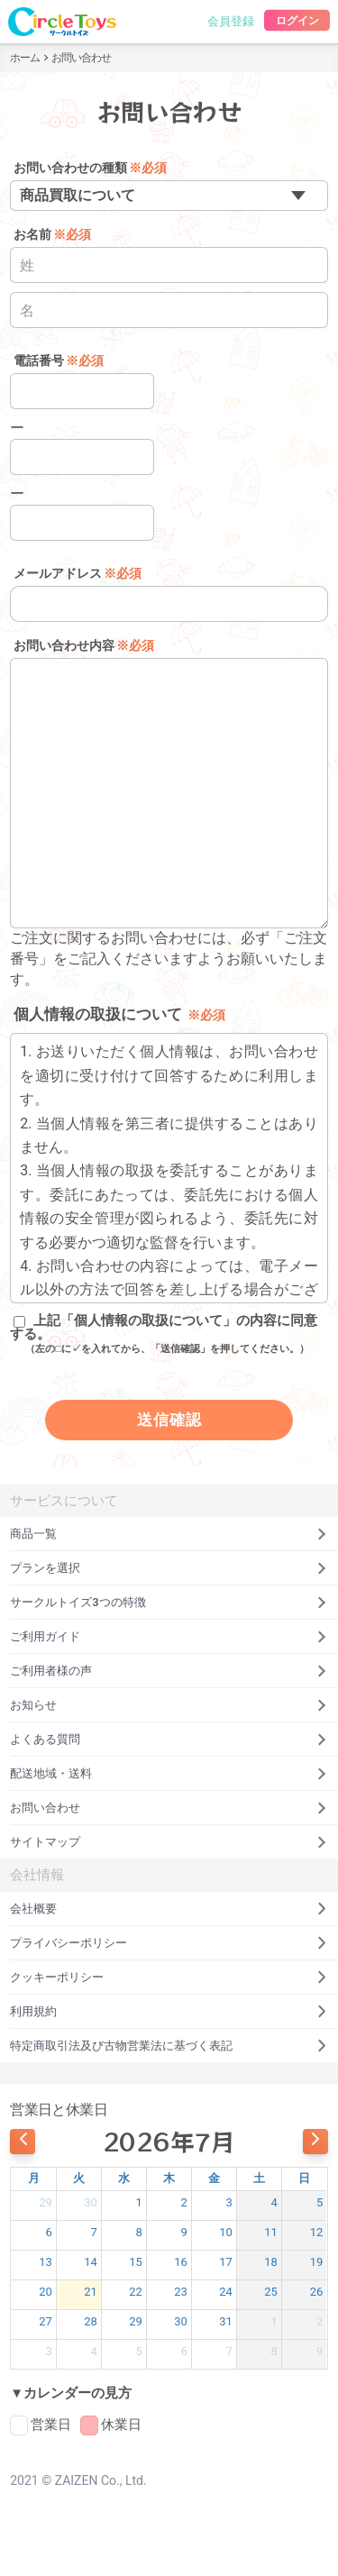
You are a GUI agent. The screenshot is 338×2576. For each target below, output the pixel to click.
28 (90, 2321)
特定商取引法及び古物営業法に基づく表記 (169, 2045)
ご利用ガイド (169, 1636)
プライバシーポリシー (169, 1943)
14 (90, 2262)
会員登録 (230, 21)
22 (135, 2291)
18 (271, 2262)
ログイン (296, 20)
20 (45, 2291)
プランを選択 (169, 1568)
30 (90, 2202)
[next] (315, 2141)
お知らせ (169, 1705)
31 (226, 2321)
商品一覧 (169, 1533)
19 (317, 2262)
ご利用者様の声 (169, 1670)
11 (271, 2232)
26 (317, 2291)
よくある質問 (169, 1739)
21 (90, 2291)
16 (180, 2262)
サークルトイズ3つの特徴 (169, 1602)
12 (317, 2232)
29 (45, 2202)
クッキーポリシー (169, 1977)
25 (271, 2291)
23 (180, 2291)
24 (226, 2291)
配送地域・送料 (169, 1773)
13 (45, 2262)
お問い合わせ (169, 1807)
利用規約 (169, 2011)
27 (45, 2321)
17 (226, 2262)
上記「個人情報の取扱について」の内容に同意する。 (163, 1334)
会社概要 (169, 1908)
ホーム (25, 57)
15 (135, 2262)
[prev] (22, 2141)
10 (226, 2232)
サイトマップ (169, 1842)
